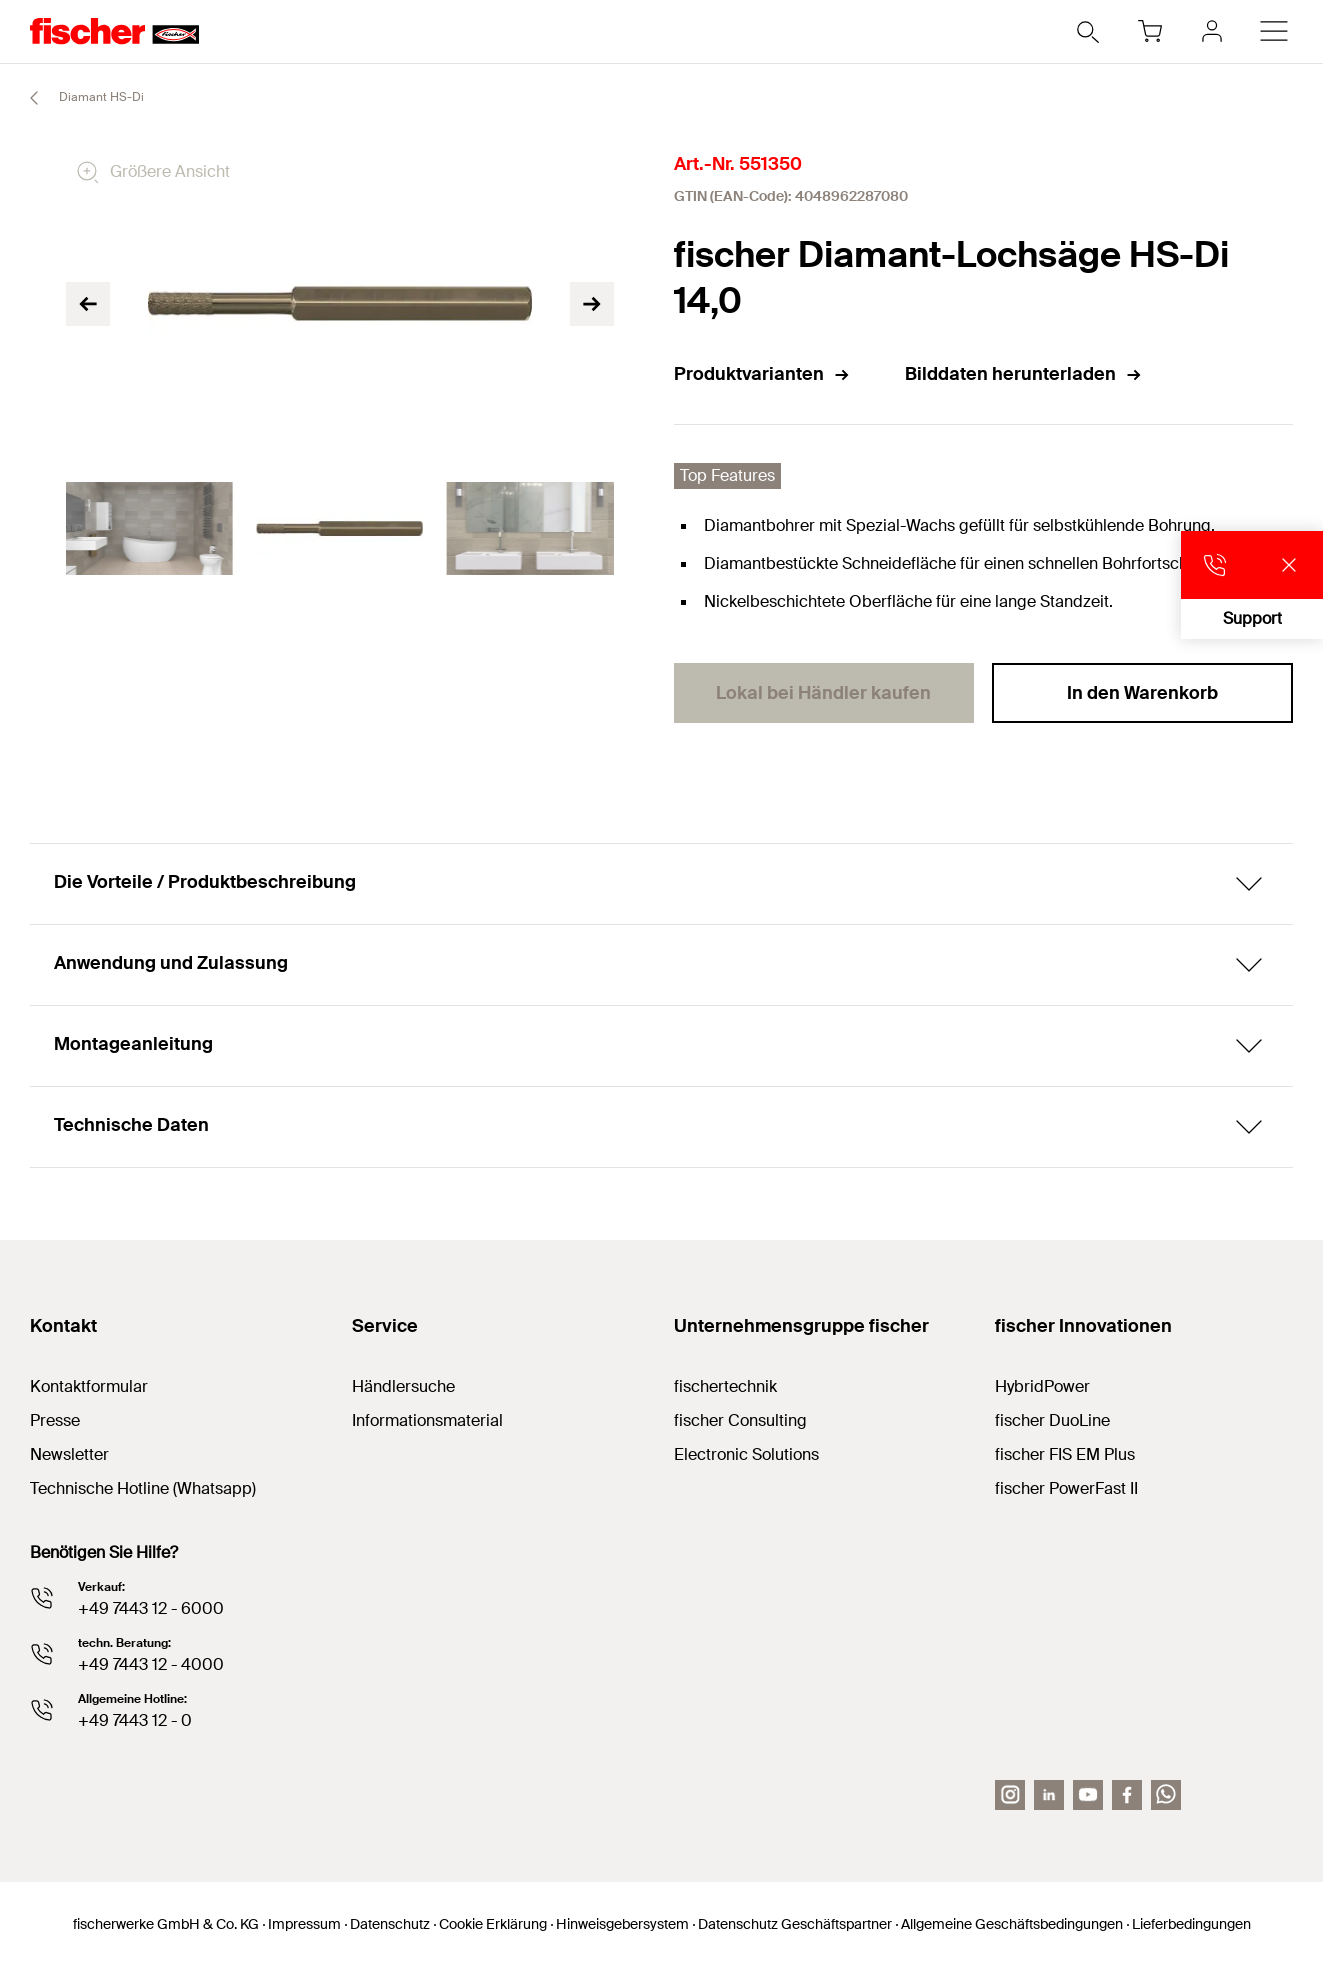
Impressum (304, 1924)
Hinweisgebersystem (622, 1924)
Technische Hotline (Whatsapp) (143, 1488)
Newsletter (69, 1454)
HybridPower (1042, 1386)
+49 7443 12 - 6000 (151, 1608)
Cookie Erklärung (493, 1924)
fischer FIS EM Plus (1065, 1454)
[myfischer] (1212, 31)
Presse (55, 1420)
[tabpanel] (149, 529)
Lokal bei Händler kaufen (823, 693)
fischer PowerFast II (1066, 1488)
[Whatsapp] (1166, 1795)
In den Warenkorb (1142, 693)
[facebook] (1127, 1795)
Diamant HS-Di (78, 98)
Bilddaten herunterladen (1024, 374)
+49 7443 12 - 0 (135, 1720)
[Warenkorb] (1150, 31)
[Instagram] (1010, 1795)
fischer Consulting (740, 1420)
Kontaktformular (89, 1386)
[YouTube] (1088, 1795)
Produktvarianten (762, 374)
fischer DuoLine (1052, 1420)
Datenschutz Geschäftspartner (795, 1924)
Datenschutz (390, 1924)
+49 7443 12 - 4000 (151, 1664)
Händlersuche (403, 1386)
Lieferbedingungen (1191, 1924)
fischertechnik (725, 1386)
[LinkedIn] (1049, 1795)
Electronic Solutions (746, 1454)
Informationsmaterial (427, 1420)
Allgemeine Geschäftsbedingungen (1012, 1924)
